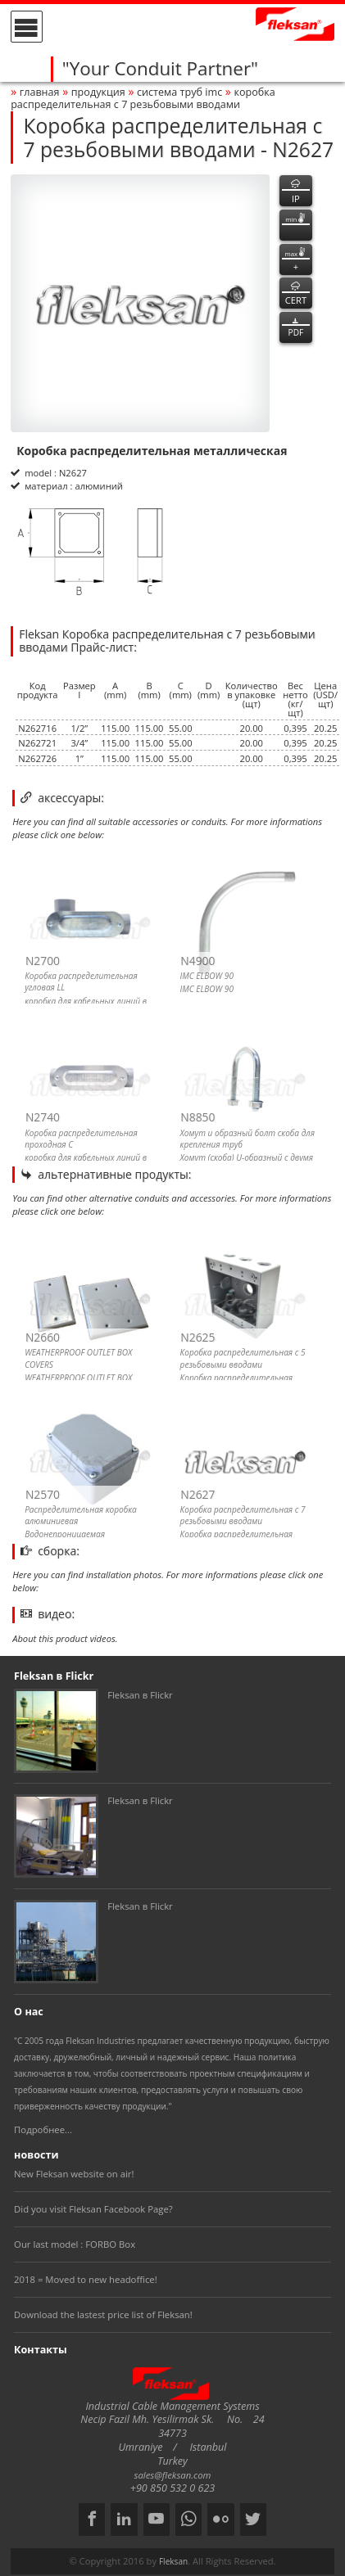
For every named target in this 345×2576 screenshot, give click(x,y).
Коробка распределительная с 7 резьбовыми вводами (143, 98)
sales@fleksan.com (172, 2475)
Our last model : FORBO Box (74, 2244)
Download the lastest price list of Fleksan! (103, 2314)
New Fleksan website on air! (74, 2174)
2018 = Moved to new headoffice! (85, 2279)
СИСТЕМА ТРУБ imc (179, 92)
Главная (40, 92)
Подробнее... (43, 2129)
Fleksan (173, 2561)
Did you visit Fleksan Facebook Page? (93, 2209)
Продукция (98, 92)
